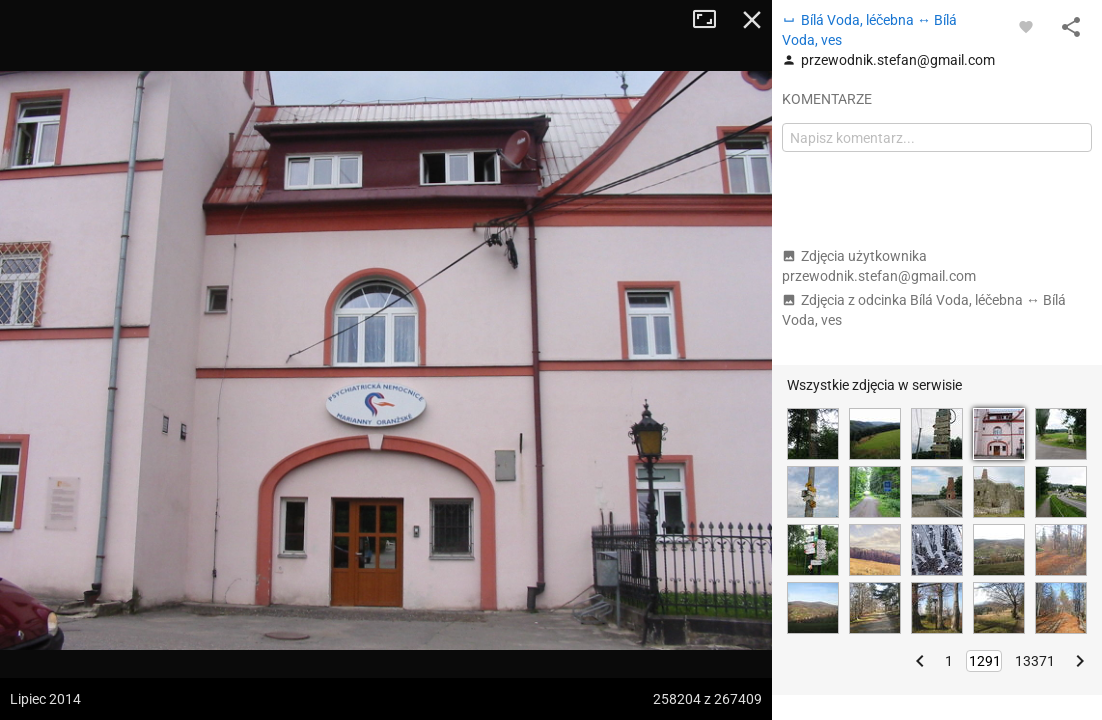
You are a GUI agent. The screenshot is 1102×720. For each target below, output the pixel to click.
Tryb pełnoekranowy (712, 20)
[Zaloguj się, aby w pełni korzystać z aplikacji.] (1026, 26)
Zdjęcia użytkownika (879, 266)
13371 (1035, 661)
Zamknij (752, 20)
